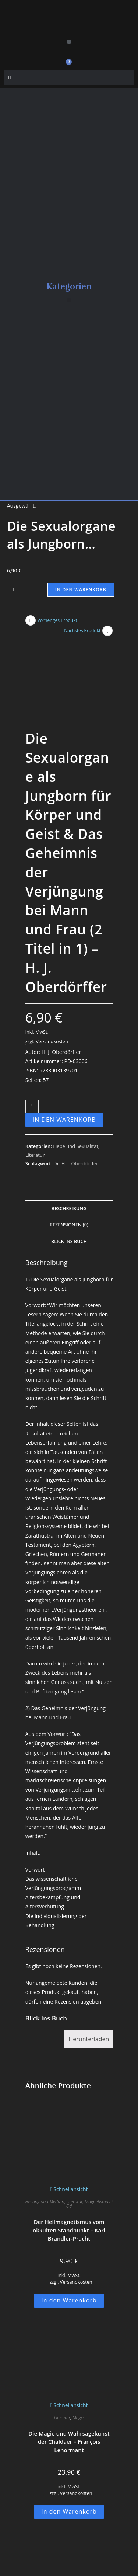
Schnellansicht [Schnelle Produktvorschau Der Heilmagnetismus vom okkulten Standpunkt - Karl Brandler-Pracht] (69, 2148)
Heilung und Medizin (44, 2161)
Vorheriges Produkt (57, 620)
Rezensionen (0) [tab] (69, 1184)
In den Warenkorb (80, 589)
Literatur (35, 1113)
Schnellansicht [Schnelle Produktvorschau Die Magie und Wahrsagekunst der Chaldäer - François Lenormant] (69, 2363)
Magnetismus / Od (89, 2163)
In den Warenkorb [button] (69, 2259)
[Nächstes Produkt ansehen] (107, 631)
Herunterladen (89, 1998)
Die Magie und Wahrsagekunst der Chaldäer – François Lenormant (68, 2400)
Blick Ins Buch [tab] (69, 1200)
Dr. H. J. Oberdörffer (75, 1122)
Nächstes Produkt (82, 630)
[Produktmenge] (13, 589)
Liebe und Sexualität (75, 1105)
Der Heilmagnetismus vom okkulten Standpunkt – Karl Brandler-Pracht (69, 2189)
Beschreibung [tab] (69, 1167)
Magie (78, 2376)
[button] (69, 42)
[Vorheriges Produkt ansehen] (30, 620)
